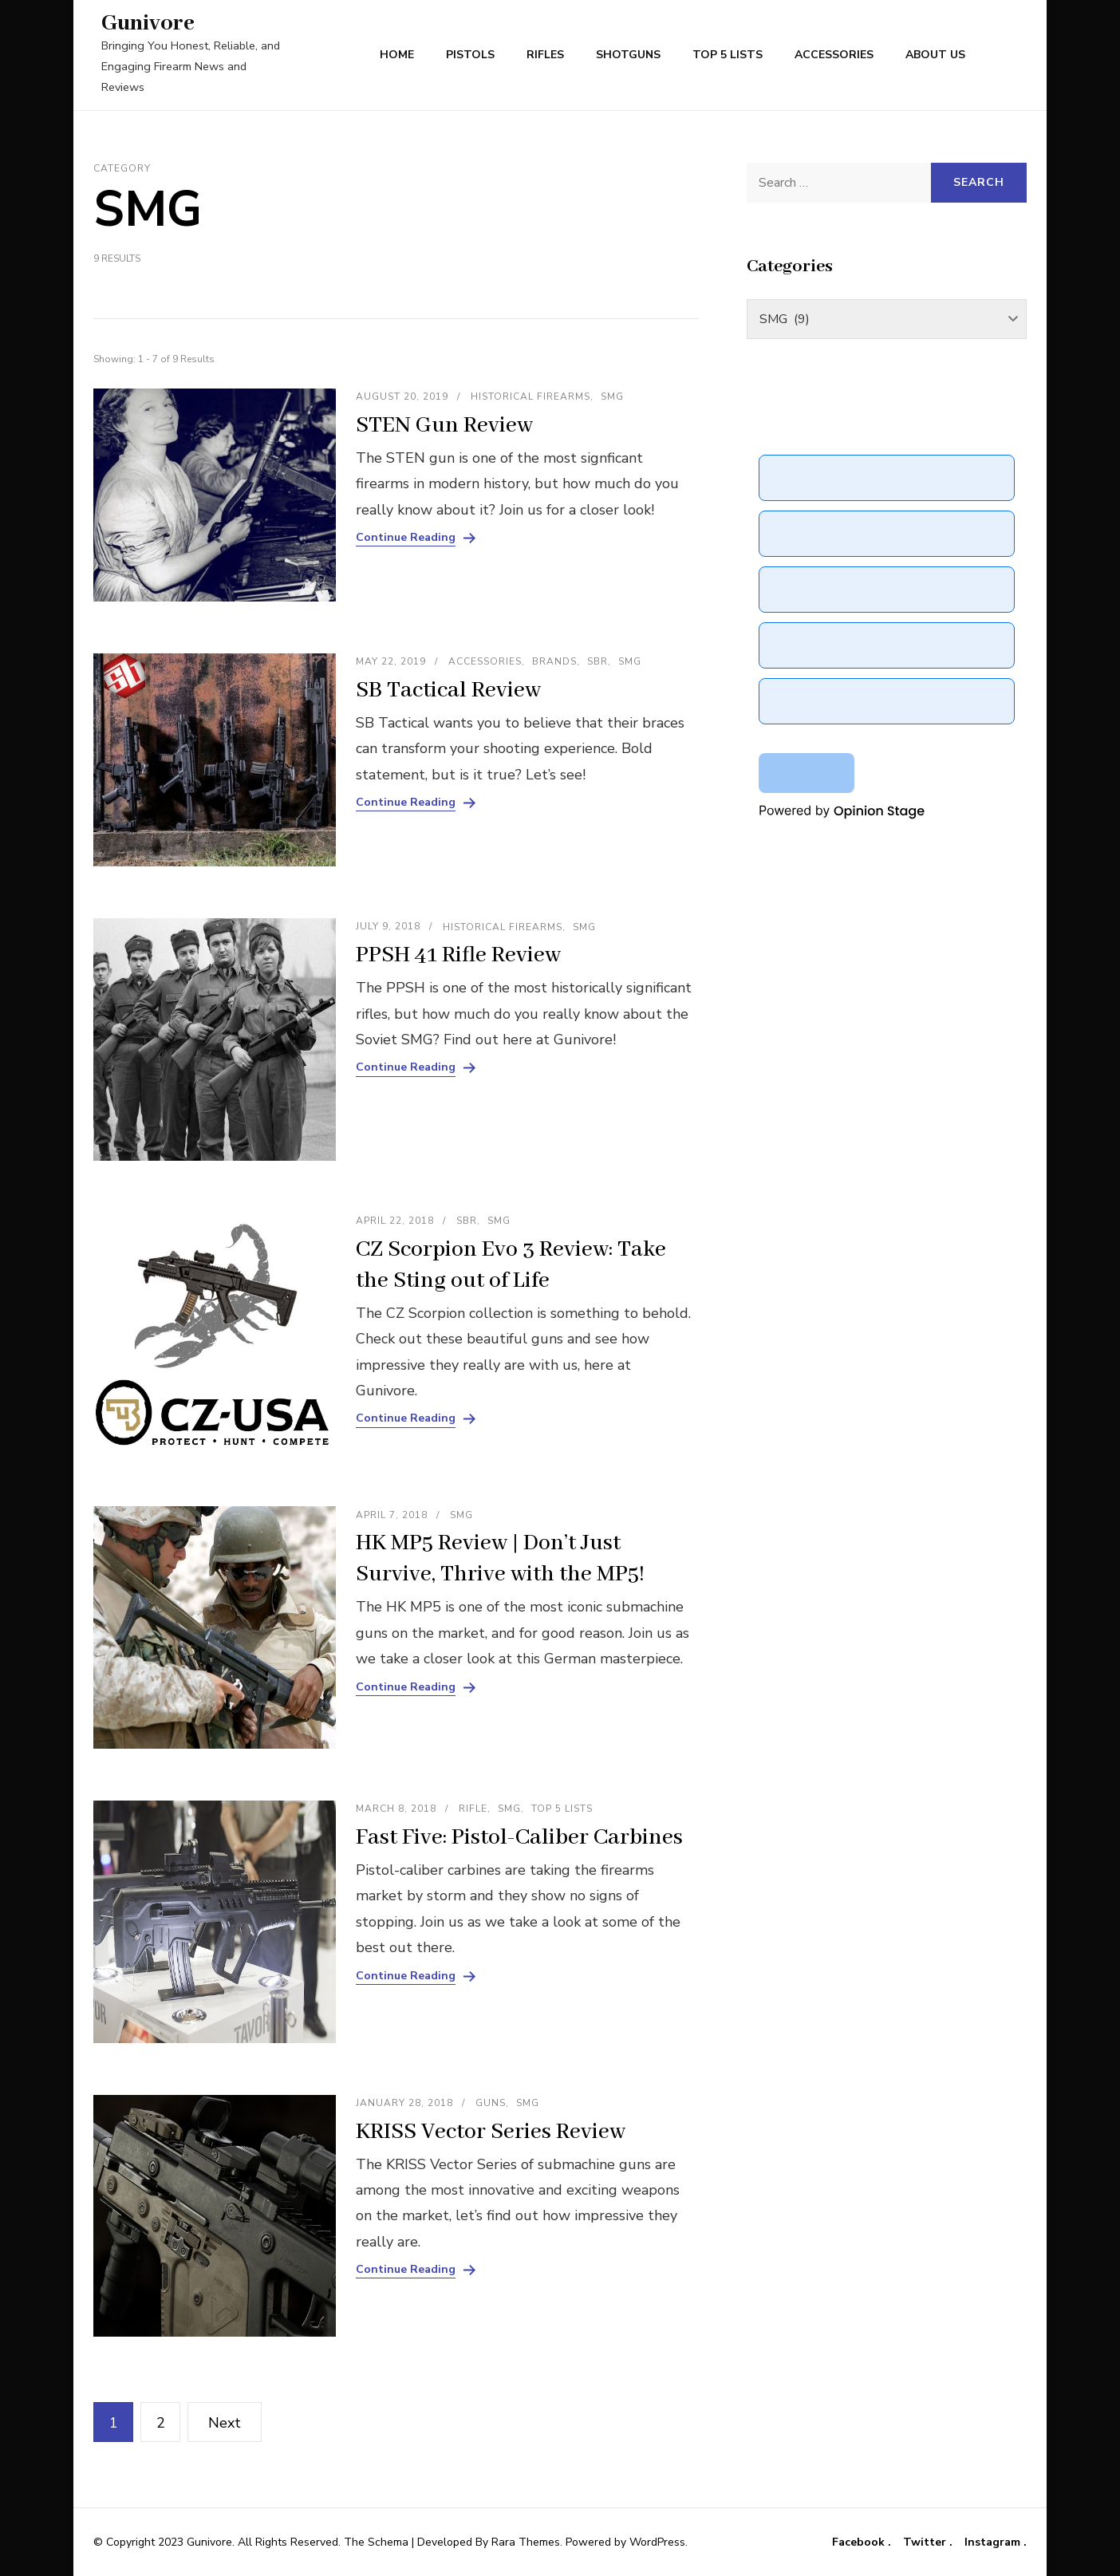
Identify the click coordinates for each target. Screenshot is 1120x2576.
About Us (935, 54)
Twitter (926, 2542)
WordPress (657, 2542)
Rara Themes (525, 2542)
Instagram (993, 2542)
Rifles (545, 54)
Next (224, 2422)
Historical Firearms (530, 396)
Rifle (473, 1808)
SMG (612, 396)
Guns (490, 2103)
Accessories (834, 54)
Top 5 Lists (727, 54)
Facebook (860, 2542)
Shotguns (628, 54)
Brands (554, 661)
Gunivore (148, 23)
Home (397, 54)
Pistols (470, 54)
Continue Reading (405, 538)
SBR (597, 661)
